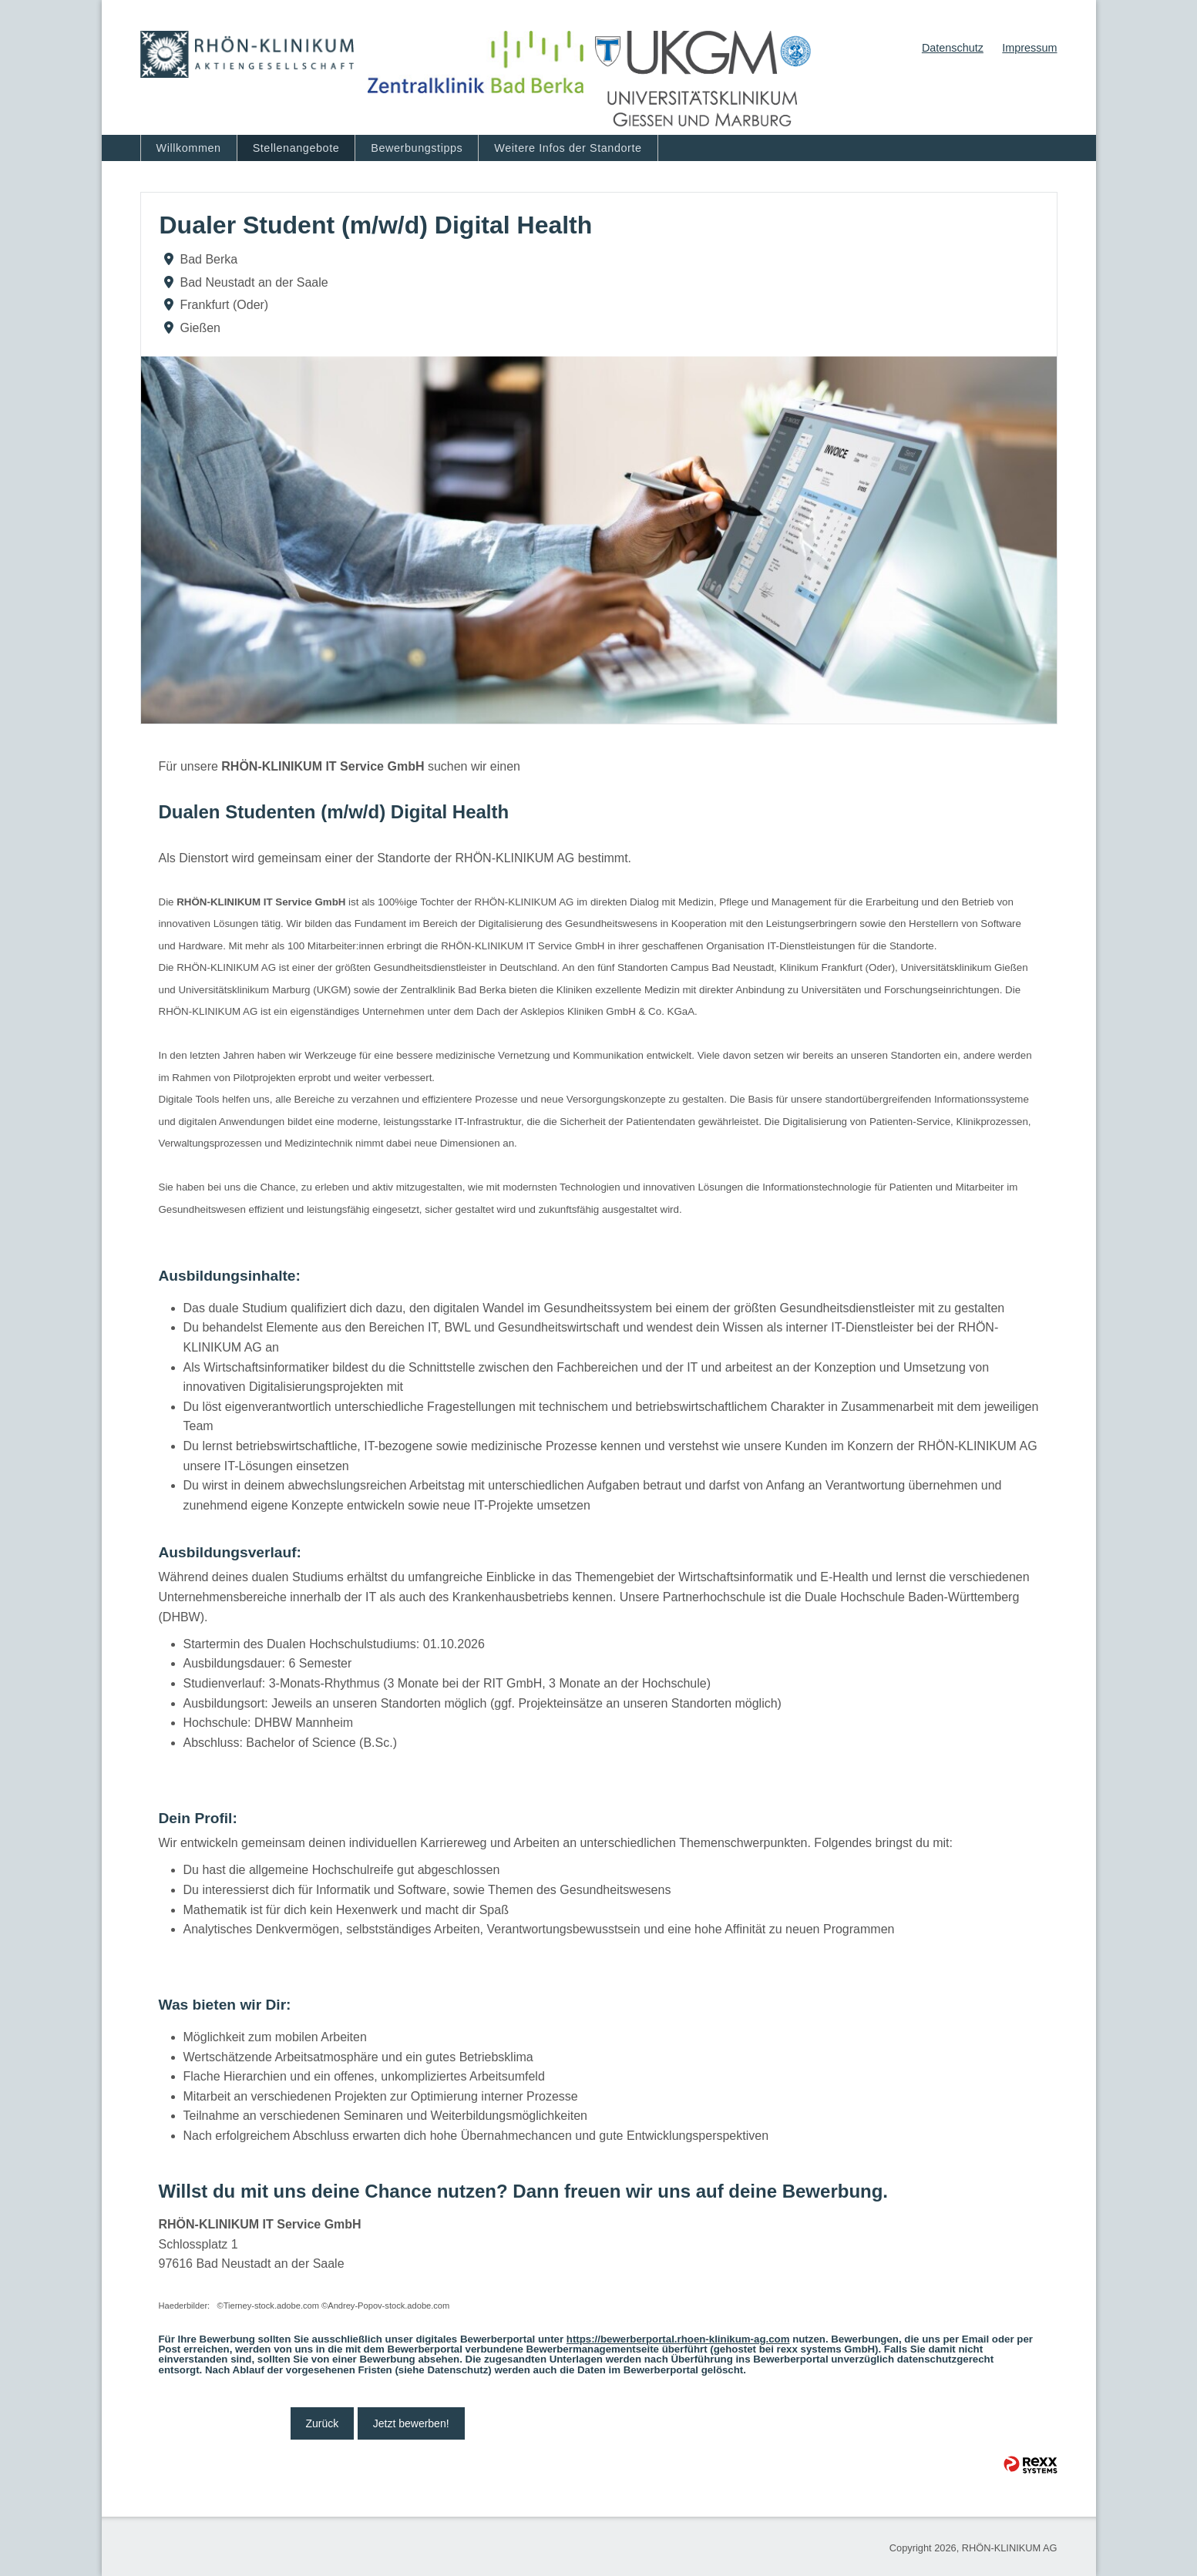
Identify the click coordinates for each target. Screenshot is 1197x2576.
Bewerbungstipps (416, 148)
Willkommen (188, 148)
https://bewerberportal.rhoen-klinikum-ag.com (678, 2339)
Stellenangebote (296, 148)
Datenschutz (952, 48)
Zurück (322, 2423)
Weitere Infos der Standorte (567, 148)
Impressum (1029, 48)
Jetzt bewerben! (411, 2423)
